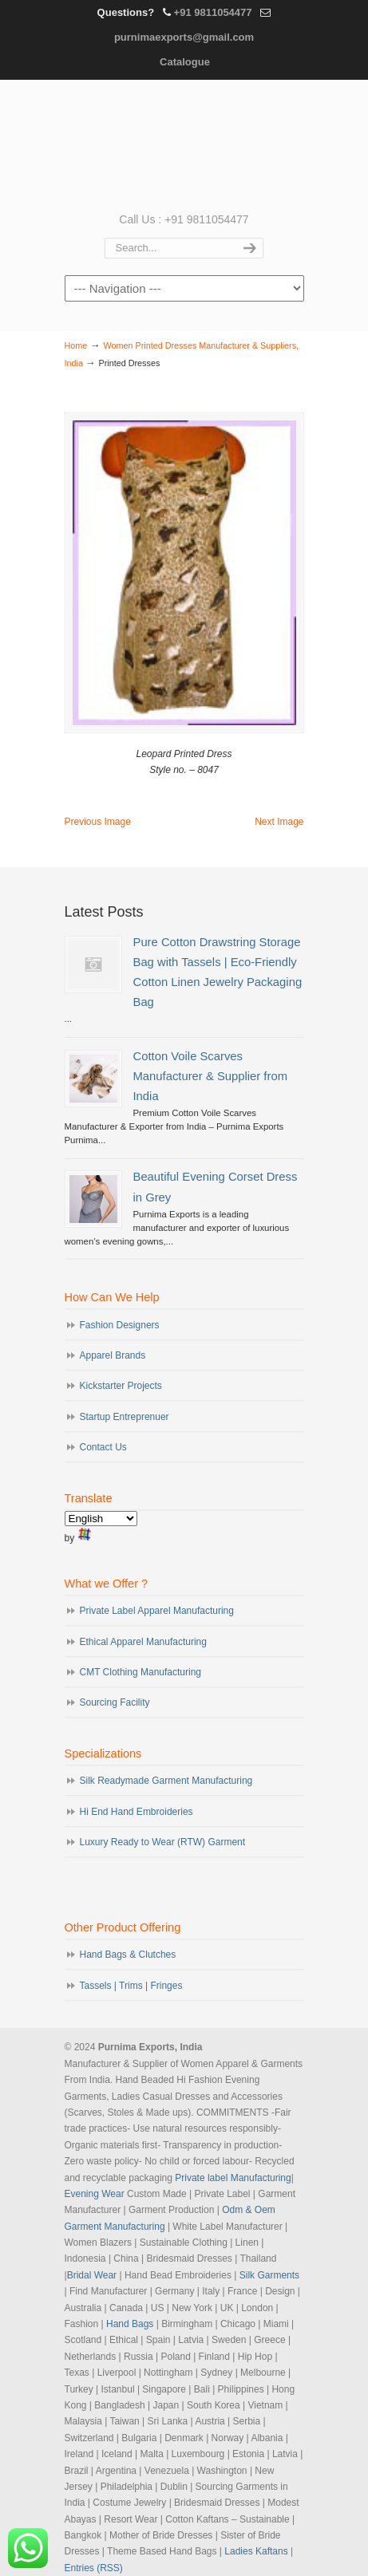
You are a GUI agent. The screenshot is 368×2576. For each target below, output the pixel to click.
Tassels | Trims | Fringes (131, 1985)
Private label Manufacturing (233, 2177)
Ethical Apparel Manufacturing (143, 1641)
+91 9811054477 (213, 12)
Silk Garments (269, 2275)
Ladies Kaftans (255, 2551)
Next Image (279, 821)
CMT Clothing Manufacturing (141, 1672)
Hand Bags (129, 2323)
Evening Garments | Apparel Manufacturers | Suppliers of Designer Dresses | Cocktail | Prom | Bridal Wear (184, 144)
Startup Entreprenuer (124, 1416)
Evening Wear (95, 2193)
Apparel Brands (113, 1355)
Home (76, 345)
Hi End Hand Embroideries (136, 1811)
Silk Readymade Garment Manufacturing (166, 1780)
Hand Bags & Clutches (128, 1954)
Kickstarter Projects (121, 1385)
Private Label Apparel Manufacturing (157, 1610)
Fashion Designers (120, 1325)
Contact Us (103, 1447)
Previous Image (98, 821)
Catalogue (185, 62)
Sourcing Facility (115, 1702)
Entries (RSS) (94, 2568)
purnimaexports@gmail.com (184, 37)
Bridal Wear (92, 2275)
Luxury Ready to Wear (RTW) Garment (163, 1842)
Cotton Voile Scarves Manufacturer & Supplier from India (210, 1076)
